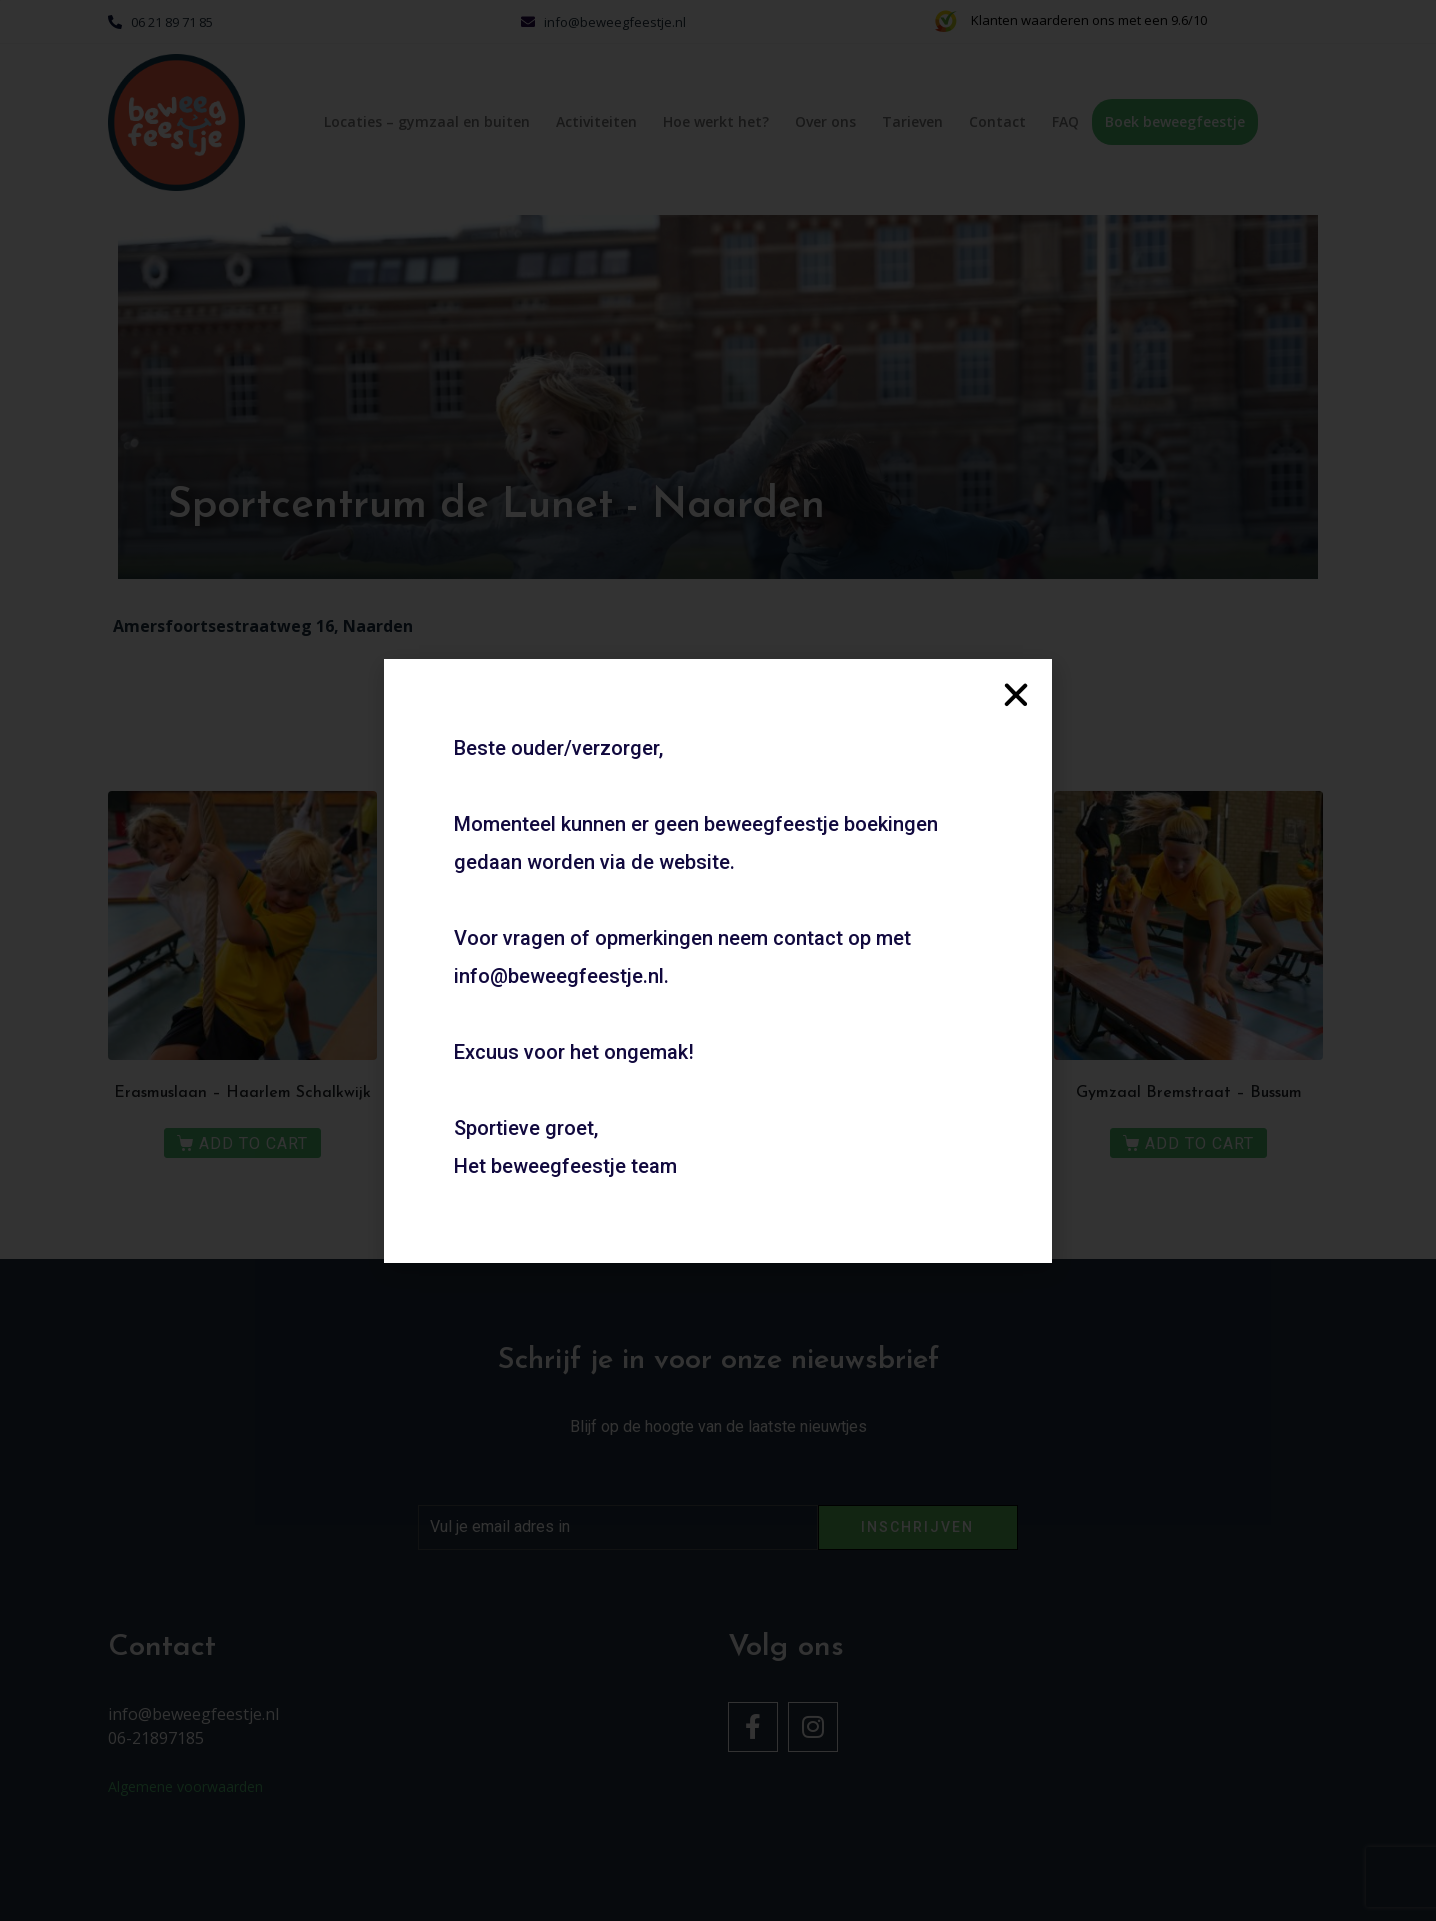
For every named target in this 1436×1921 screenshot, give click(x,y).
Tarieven (912, 121)
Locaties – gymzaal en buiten (427, 121)
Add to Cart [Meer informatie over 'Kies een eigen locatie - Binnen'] (568, 1143)
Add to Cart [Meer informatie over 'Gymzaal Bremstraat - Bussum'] (1199, 1143)
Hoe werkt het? (716, 121)
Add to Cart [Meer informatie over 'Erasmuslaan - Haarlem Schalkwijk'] (253, 1143)
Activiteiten (596, 121)
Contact (997, 121)
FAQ (1065, 121)
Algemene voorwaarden (185, 1786)
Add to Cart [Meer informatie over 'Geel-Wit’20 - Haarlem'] (884, 1143)
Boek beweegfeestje (1175, 121)
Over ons (825, 121)
